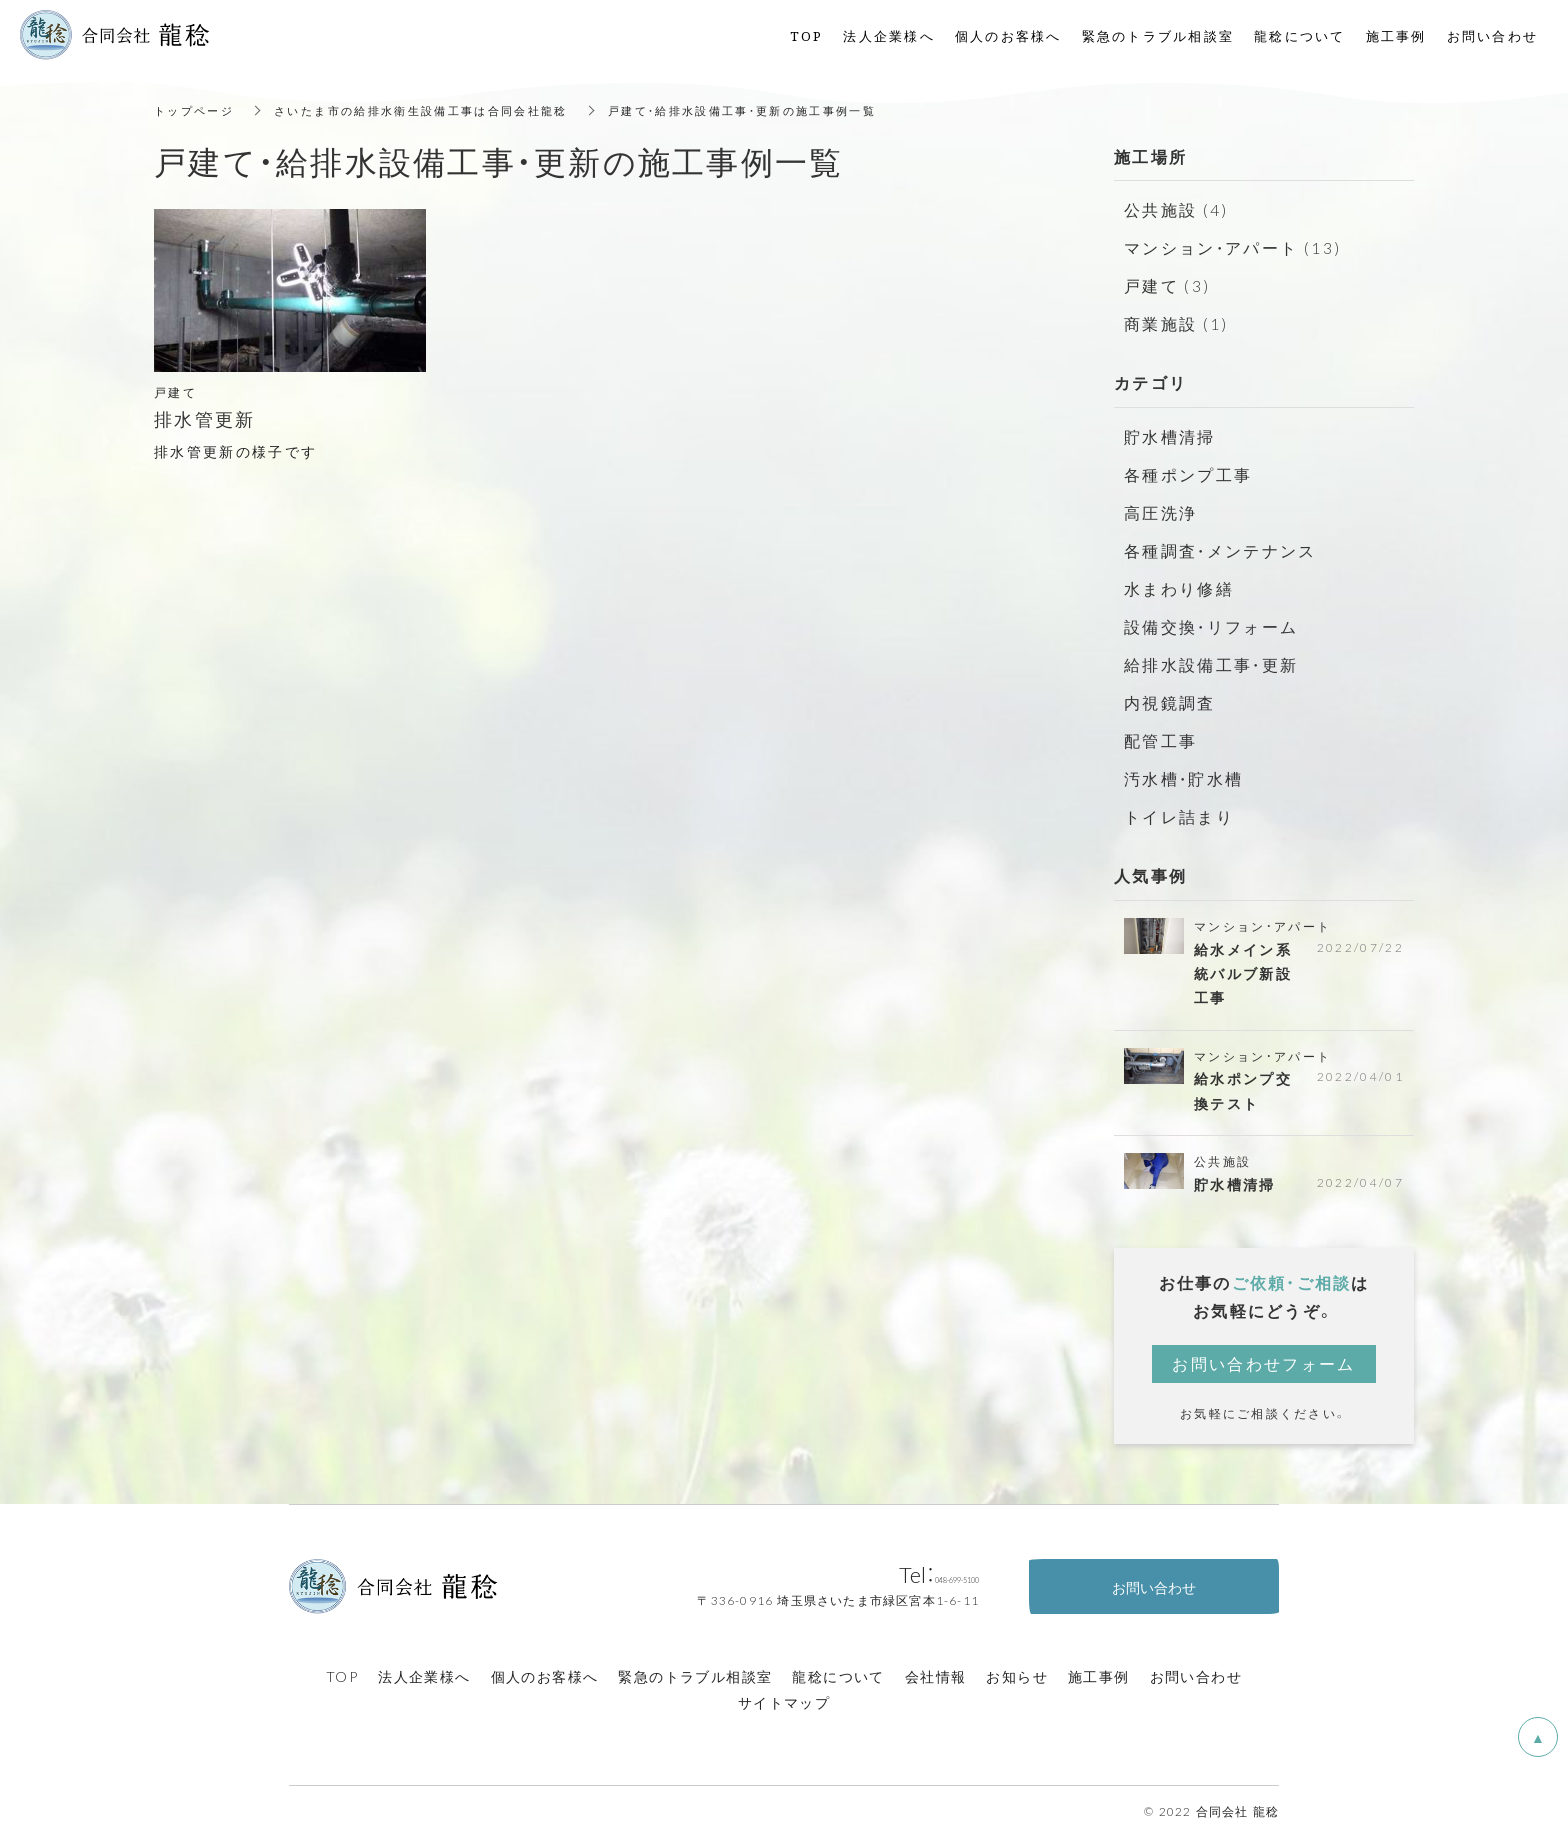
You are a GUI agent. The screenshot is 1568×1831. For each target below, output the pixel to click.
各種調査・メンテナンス (1215, 543)
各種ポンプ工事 (1184, 469)
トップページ (197, 110)
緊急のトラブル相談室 (695, 1670)
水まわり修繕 (1176, 580)
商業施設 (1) (1173, 320)
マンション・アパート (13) (1226, 246)
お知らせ (1017, 1670)
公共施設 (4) (1173, 209)
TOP (342, 1670)
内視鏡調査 (1167, 691)
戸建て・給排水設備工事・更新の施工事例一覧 (776, 110)
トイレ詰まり (1176, 802)
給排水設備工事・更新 (1206, 654)
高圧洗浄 (1158, 506)
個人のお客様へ (545, 1670)
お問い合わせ (1196, 1670)
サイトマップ (784, 1695)
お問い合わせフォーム (1264, 1357)
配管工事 (1158, 728)
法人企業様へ (424, 1670)
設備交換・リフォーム (1206, 617)
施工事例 (1099, 1670)
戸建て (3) (1164, 283)
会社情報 (936, 1670)
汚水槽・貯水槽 (1180, 765)
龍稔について (838, 1670)
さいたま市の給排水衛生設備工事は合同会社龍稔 (437, 110)
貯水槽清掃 (1167, 432)
